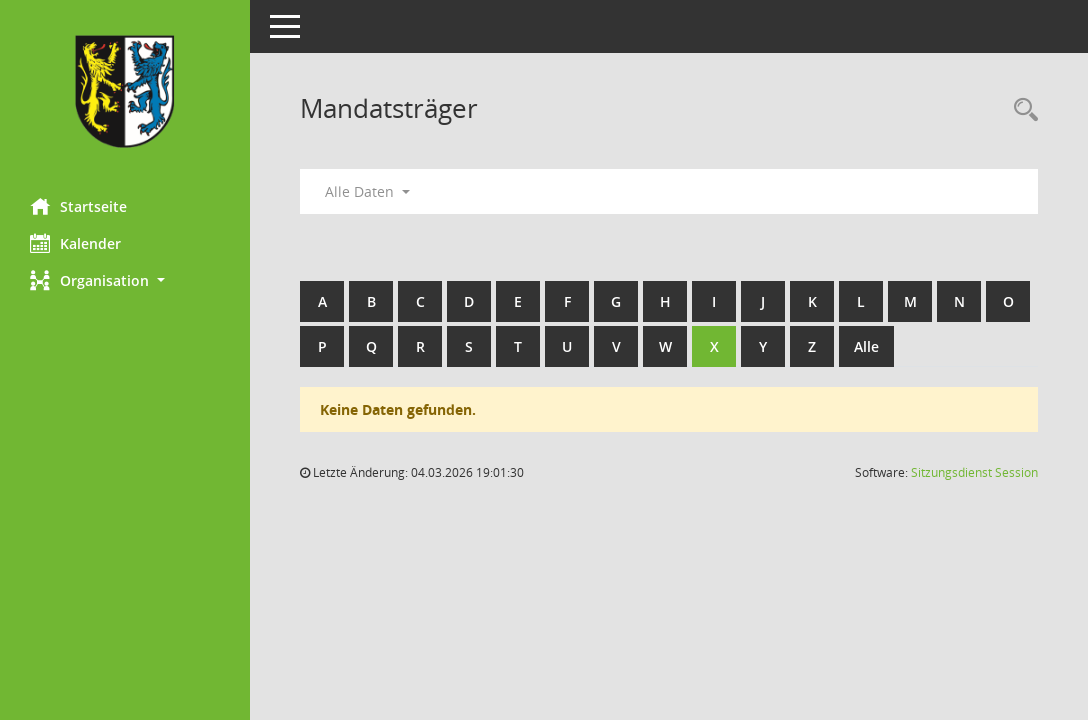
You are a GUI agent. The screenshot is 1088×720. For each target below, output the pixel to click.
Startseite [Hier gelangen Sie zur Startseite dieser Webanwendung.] (78, 206)
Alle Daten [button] (367, 191)
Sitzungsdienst (974, 472)
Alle (866, 346)
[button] (125, 280)
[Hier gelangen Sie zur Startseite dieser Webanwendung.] (125, 91)
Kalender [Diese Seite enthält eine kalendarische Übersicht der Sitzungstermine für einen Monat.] (75, 243)
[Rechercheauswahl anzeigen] (1021, 110)
